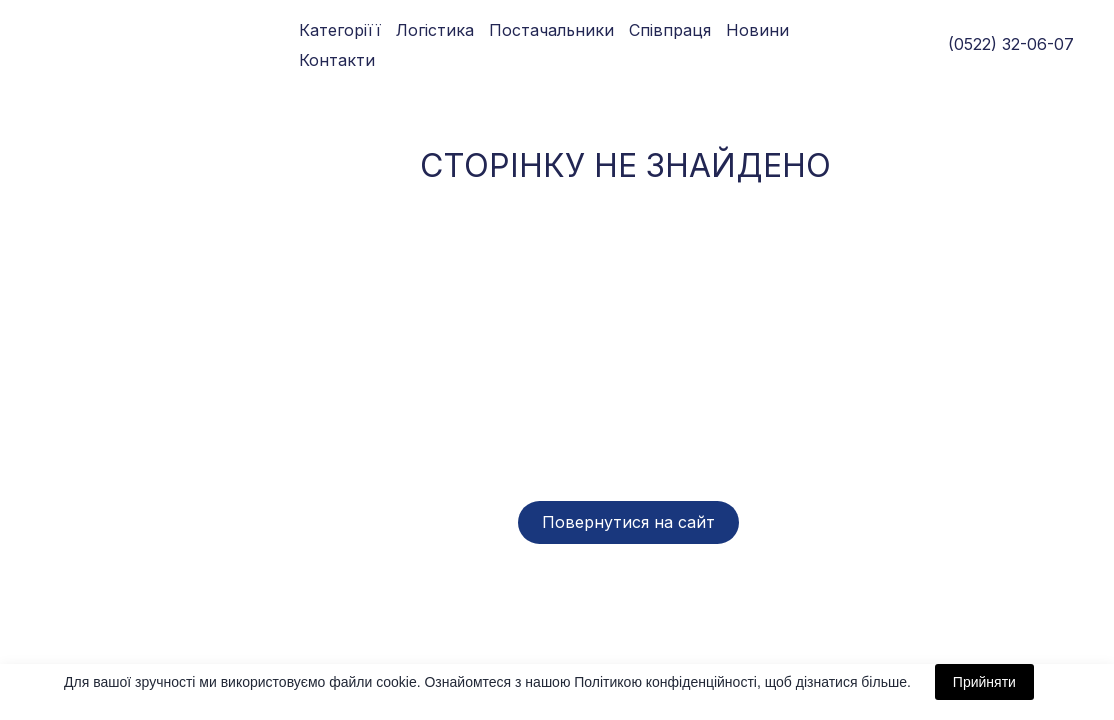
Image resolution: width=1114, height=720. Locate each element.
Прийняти (984, 682)
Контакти (337, 60)
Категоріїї (340, 30)
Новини (757, 30)
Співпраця (670, 30)
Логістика (435, 30)
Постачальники (551, 30)
